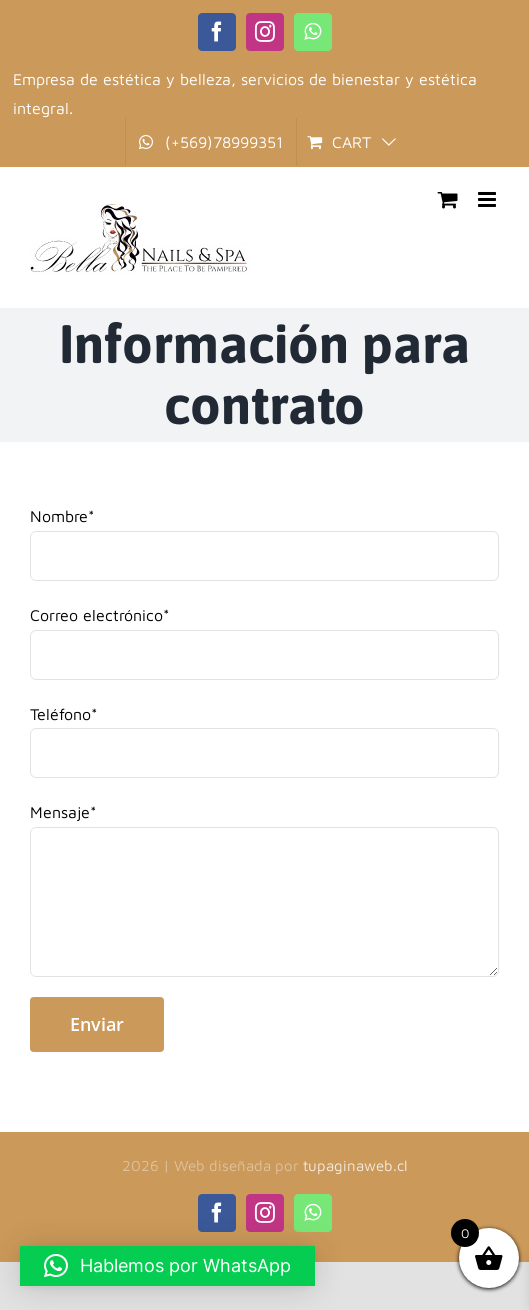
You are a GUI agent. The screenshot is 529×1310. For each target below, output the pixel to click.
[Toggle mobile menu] (488, 199)
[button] (167, 1266)
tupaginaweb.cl (355, 1165)
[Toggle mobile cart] (448, 199)
